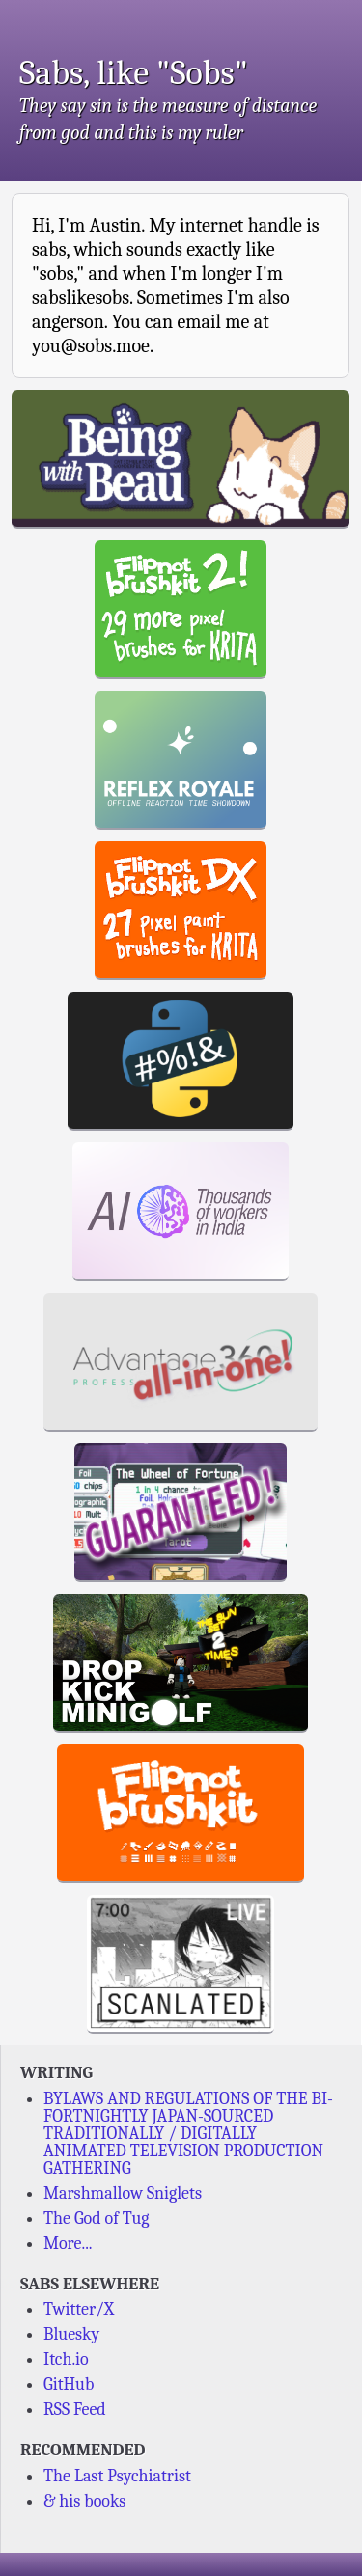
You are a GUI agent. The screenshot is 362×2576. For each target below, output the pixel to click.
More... (68, 2243)
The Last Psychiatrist (117, 2476)
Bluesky (71, 2334)
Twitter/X (78, 2309)
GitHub (68, 2384)
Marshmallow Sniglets (122, 2193)
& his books (84, 2501)
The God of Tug (96, 2218)
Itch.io (66, 2359)
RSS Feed (74, 2409)
